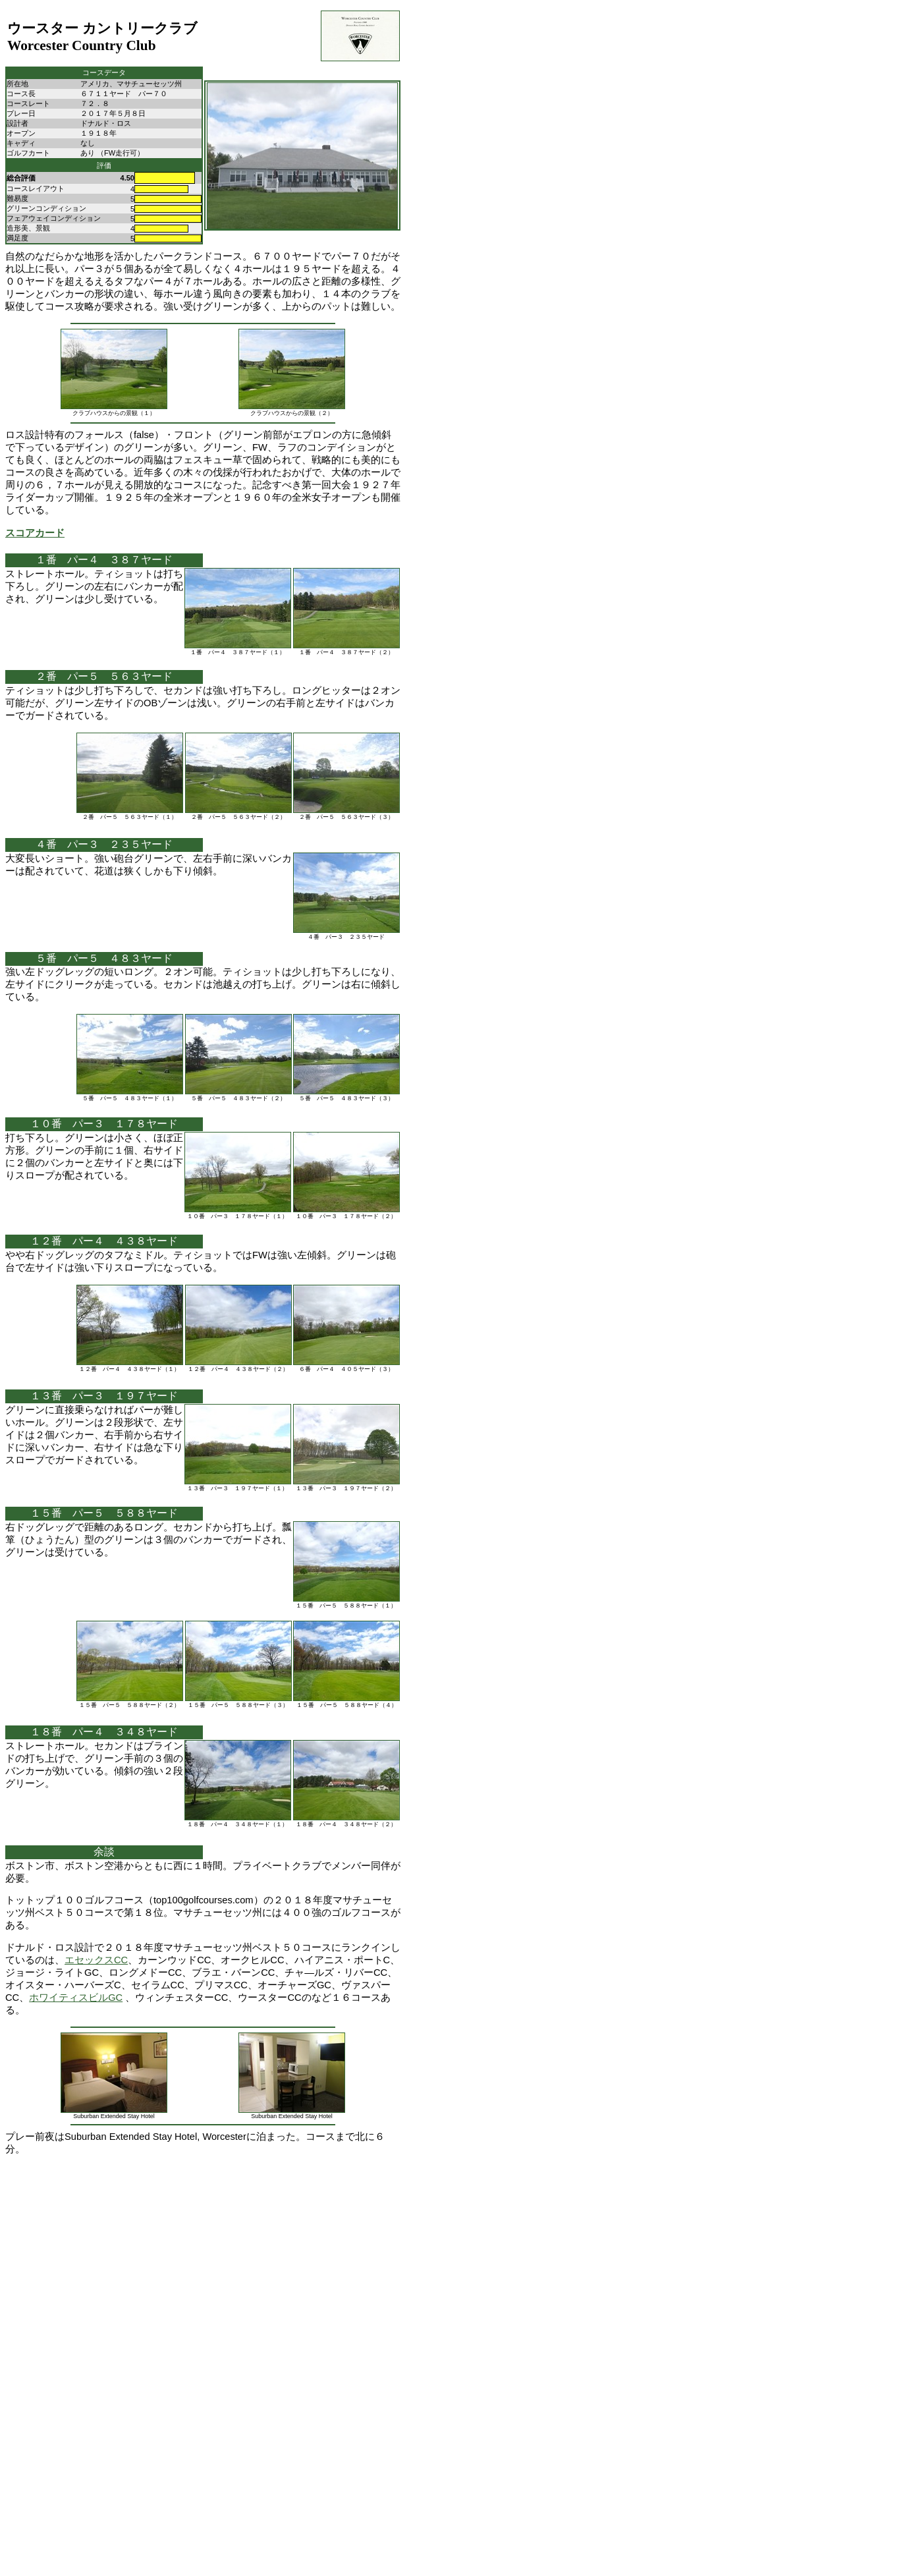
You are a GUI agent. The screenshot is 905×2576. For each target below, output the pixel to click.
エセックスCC (96, 1960)
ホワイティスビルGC (76, 1997)
